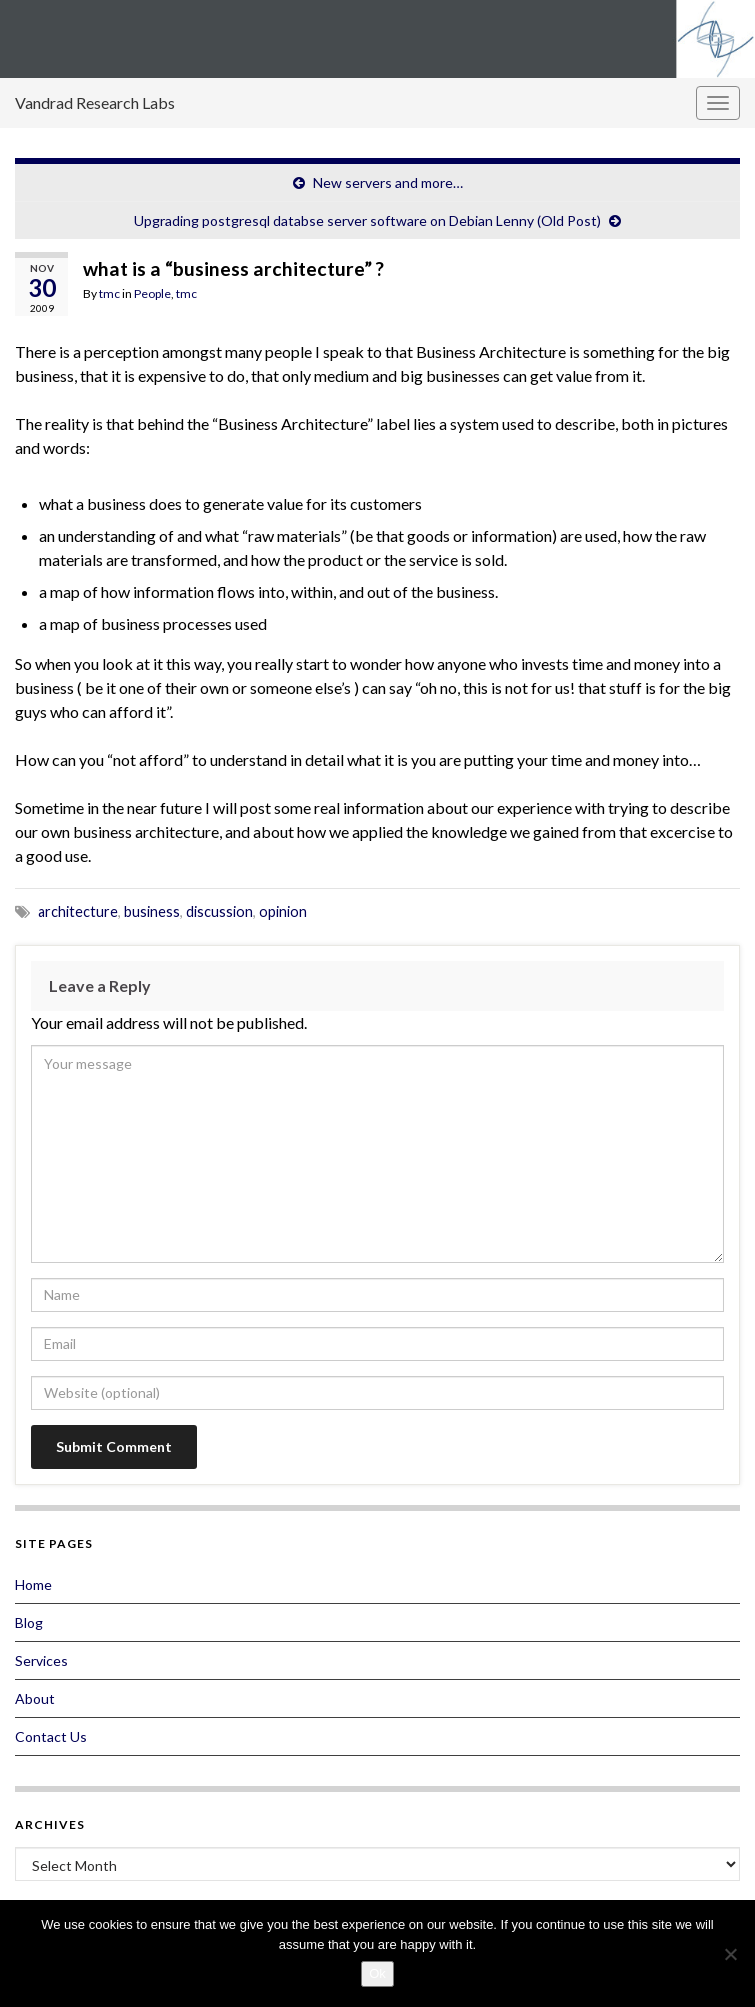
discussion (219, 911)
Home (33, 1584)
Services (41, 1660)
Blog (29, 1622)
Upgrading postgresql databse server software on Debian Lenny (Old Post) (367, 220)
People (152, 293)
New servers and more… (388, 182)
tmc (109, 293)
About (35, 1698)
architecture (78, 911)
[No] (730, 1954)
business (152, 911)
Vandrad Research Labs (95, 102)
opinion (283, 911)
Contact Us (51, 1736)
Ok (377, 1973)
